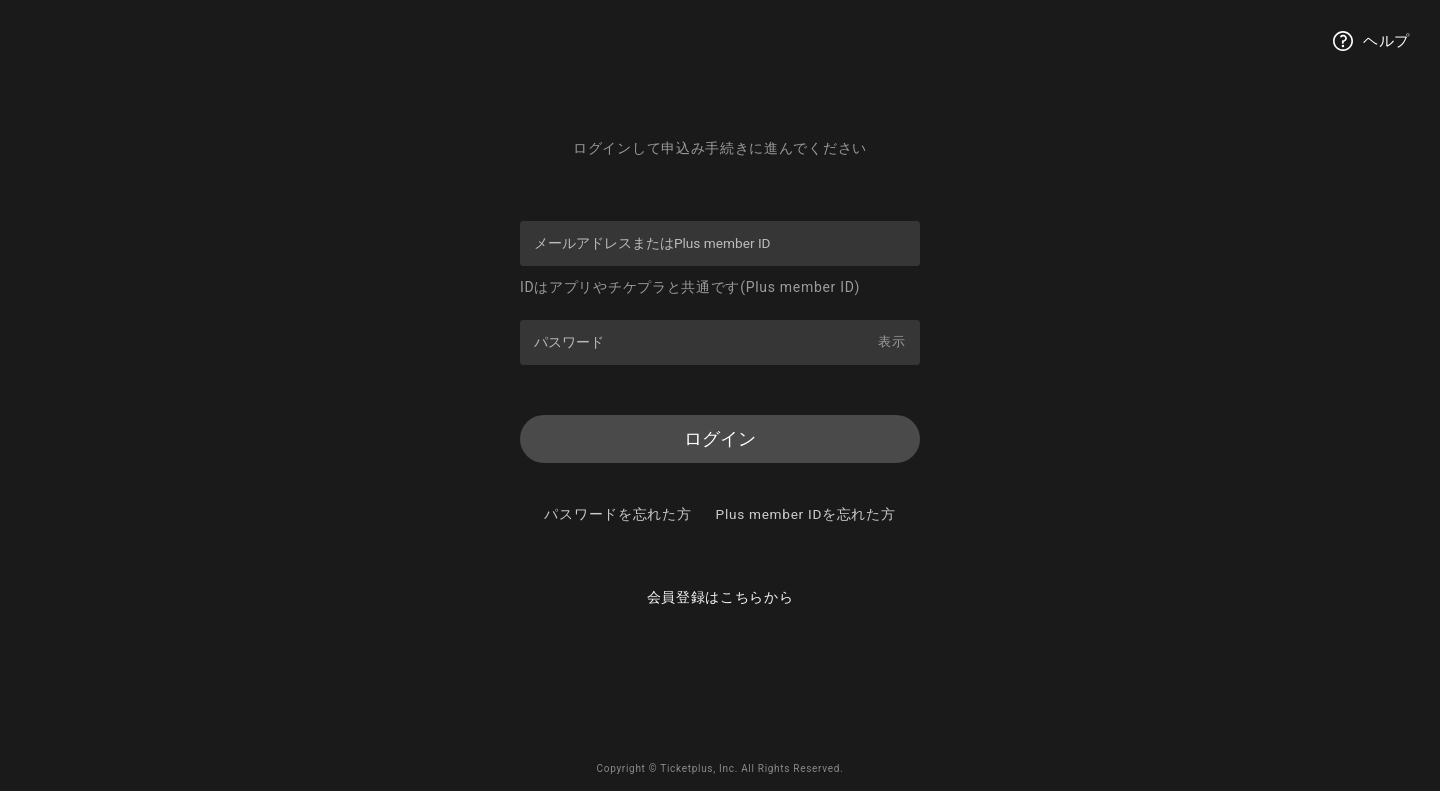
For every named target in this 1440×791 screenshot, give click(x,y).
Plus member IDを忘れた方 (720, 543)
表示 (890, 341)
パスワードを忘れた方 (720, 516)
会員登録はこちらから (720, 628)
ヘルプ (1371, 41)
